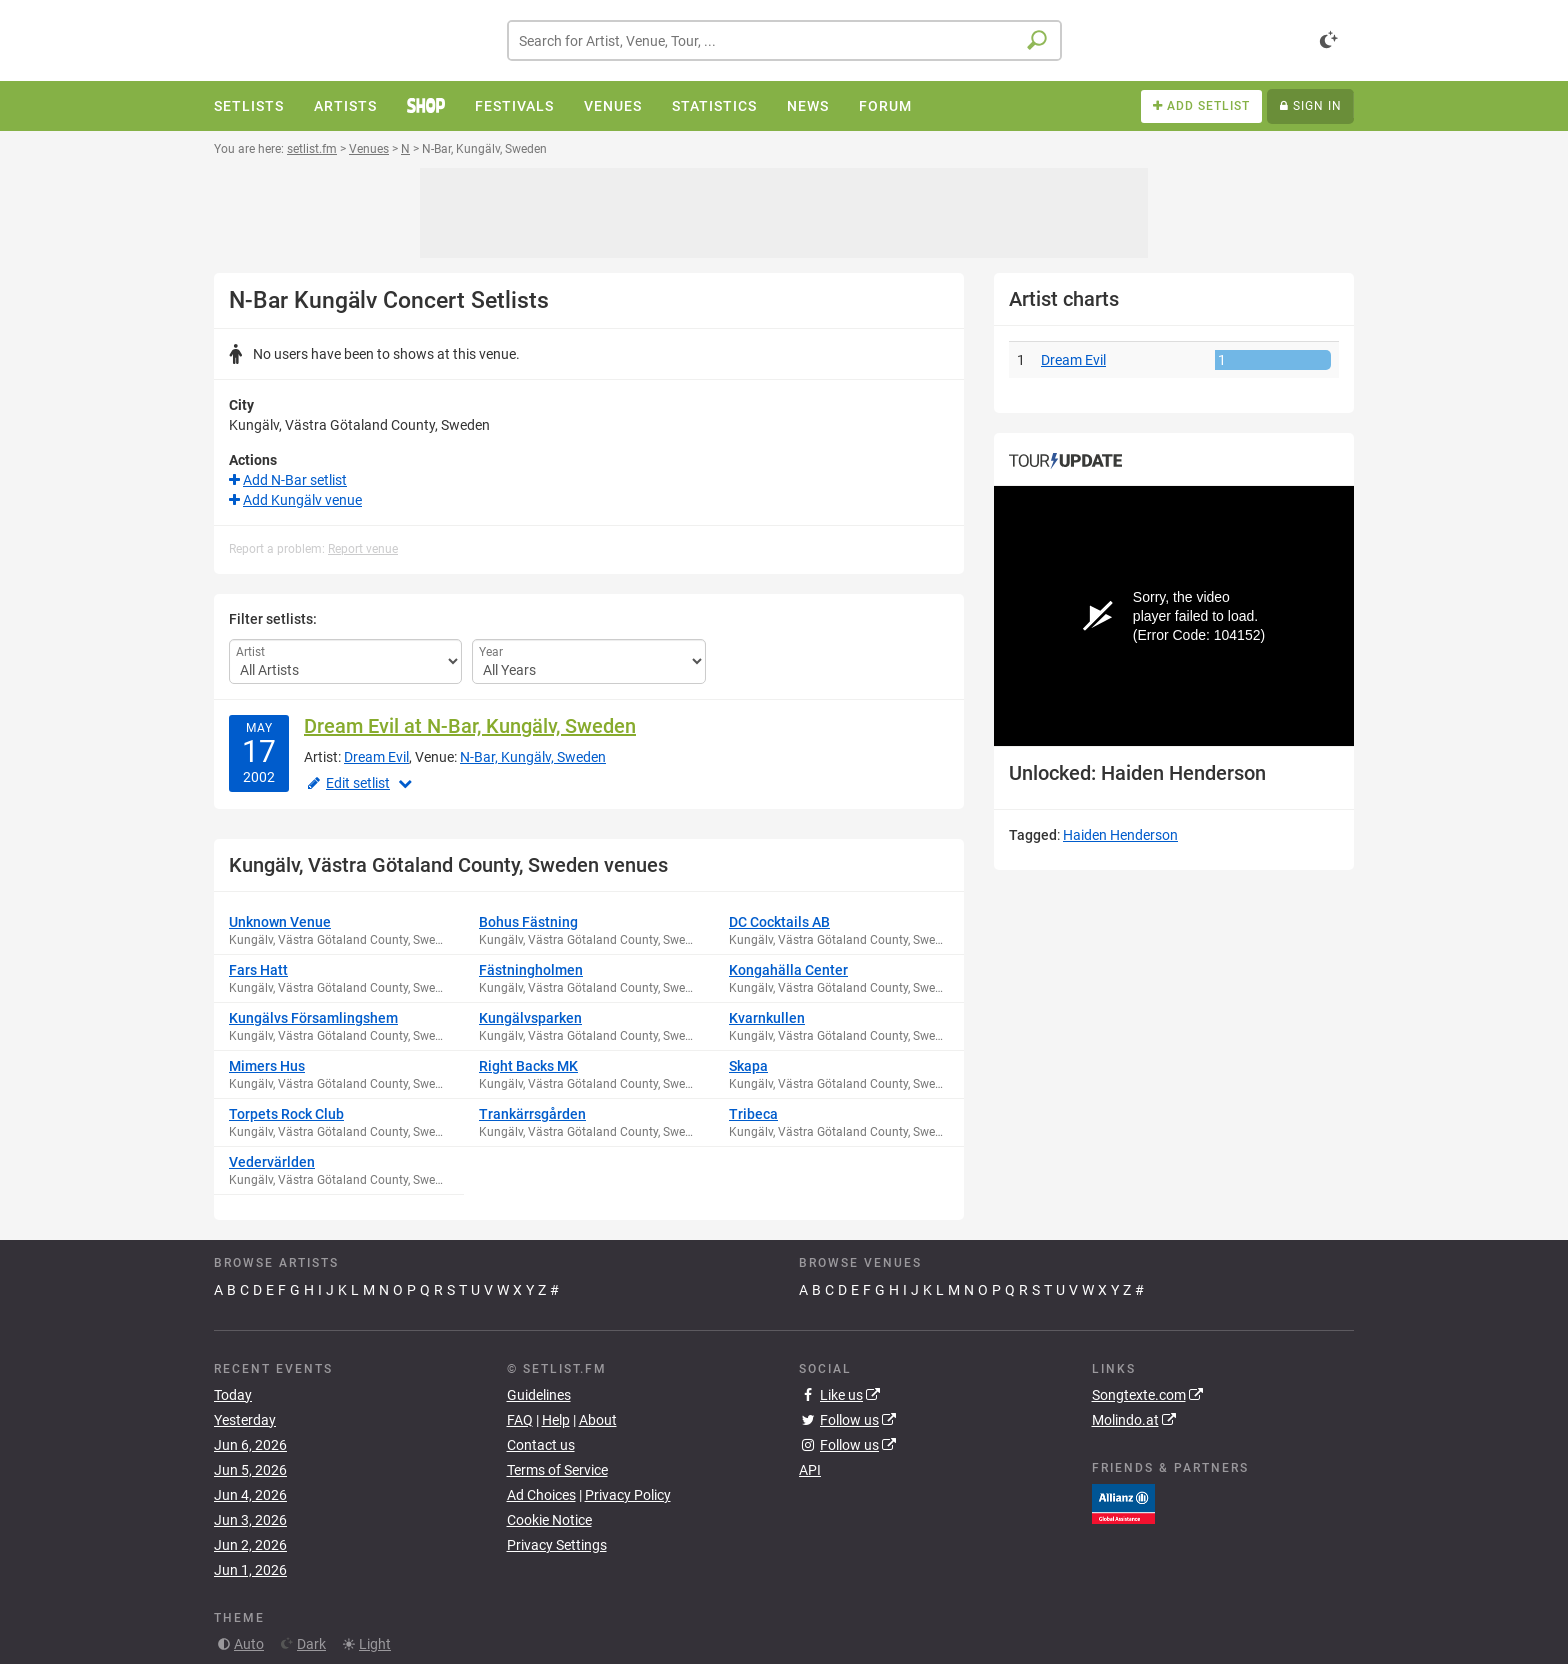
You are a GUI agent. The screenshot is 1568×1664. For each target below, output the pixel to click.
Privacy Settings (557, 1545)
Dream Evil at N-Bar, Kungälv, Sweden (470, 726)
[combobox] (784, 40)
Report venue (363, 549)
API (810, 1470)
